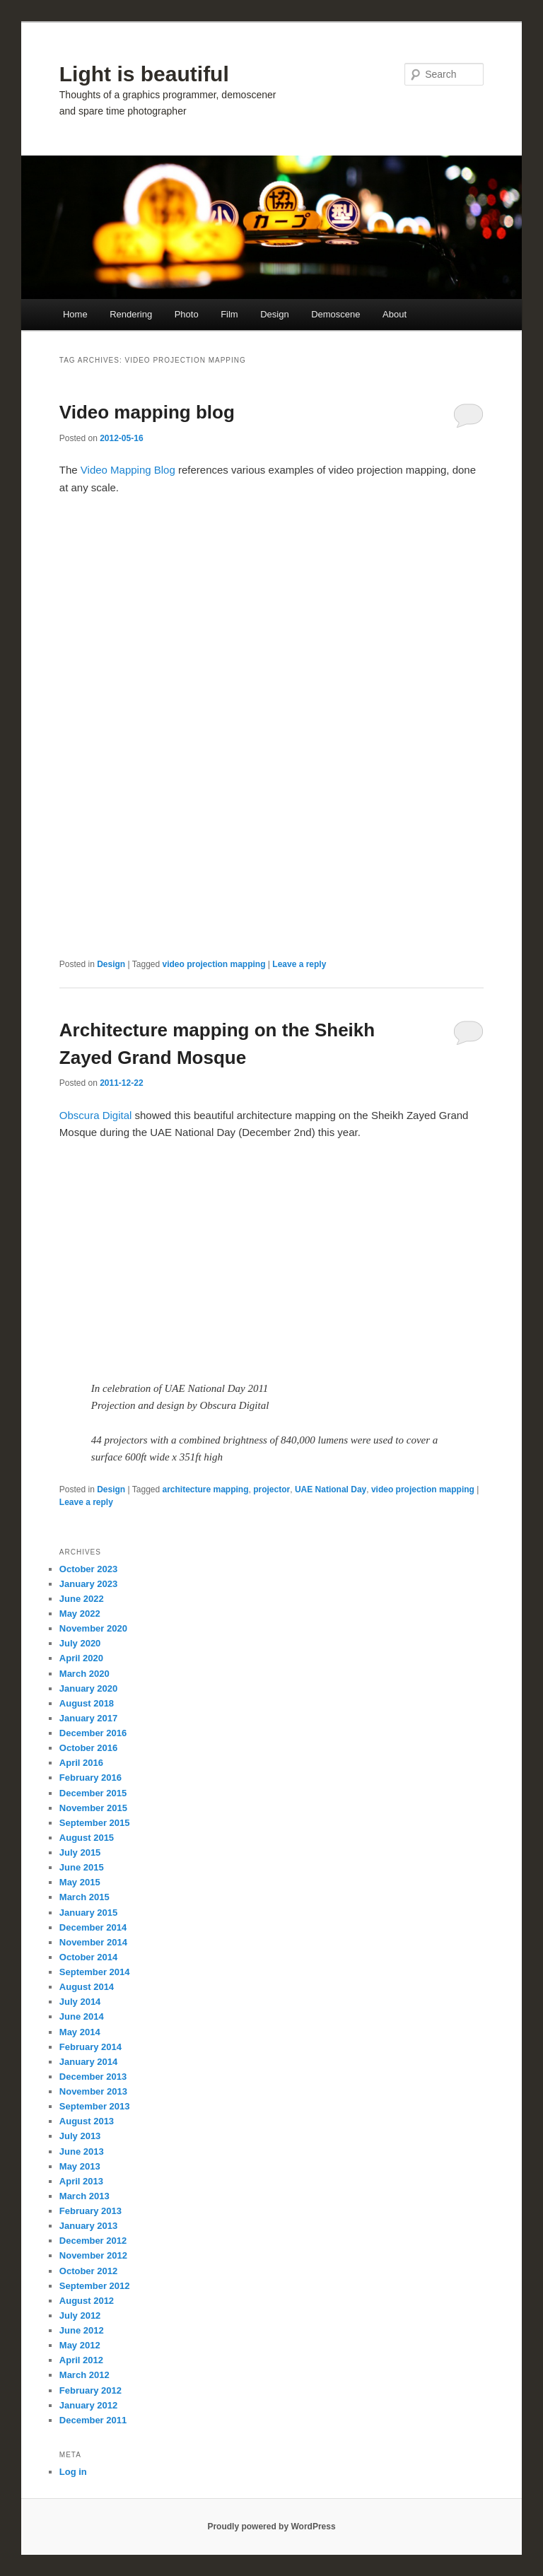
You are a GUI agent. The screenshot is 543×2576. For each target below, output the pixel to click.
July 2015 (80, 1852)
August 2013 (86, 2121)
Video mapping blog (147, 412)
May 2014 (79, 2032)
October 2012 (88, 2271)
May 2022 (79, 1613)
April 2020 (81, 1658)
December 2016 (93, 1733)
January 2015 (88, 1912)
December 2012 (93, 2240)
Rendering (131, 314)
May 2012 (79, 2345)
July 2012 (80, 2315)
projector (271, 1489)
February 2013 (90, 2211)
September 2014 (94, 1972)
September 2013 (94, 2106)
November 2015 (93, 1808)
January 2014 (88, 2061)
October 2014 (88, 1957)
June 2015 (81, 1867)
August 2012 (86, 2300)
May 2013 (79, 2166)
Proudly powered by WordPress (271, 2526)
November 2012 (93, 2255)
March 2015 (84, 1897)
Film (229, 314)
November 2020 (93, 1628)
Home (75, 314)
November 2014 (93, 1942)
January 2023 (88, 1584)
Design (274, 314)
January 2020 (88, 1688)
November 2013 (93, 2091)
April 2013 (81, 2181)
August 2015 (86, 1837)
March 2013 (84, 2196)
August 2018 (86, 1703)
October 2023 (88, 1569)
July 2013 (80, 2136)
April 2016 (81, 1762)
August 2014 (86, 1986)
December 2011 (93, 2420)
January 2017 (88, 1718)
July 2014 (80, 2001)
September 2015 (94, 1822)
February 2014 (90, 2047)
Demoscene (335, 314)
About (395, 314)
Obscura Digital (95, 1115)
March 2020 (84, 1673)
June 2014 (81, 2016)
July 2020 (80, 1643)
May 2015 (79, 1882)
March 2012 (84, 2375)
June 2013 (81, 2151)
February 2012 (90, 2390)
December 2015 (93, 1793)
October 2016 (88, 1748)
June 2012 (81, 2330)
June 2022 (81, 1598)
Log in (73, 2471)
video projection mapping (214, 964)
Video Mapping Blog (128, 470)
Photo (187, 314)
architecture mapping (206, 1489)
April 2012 (81, 2360)
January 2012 (88, 2405)
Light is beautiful (144, 74)
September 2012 (94, 2286)
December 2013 (93, 2076)
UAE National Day (330, 1489)
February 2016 (90, 1777)
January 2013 (88, 2225)
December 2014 (93, 1927)
